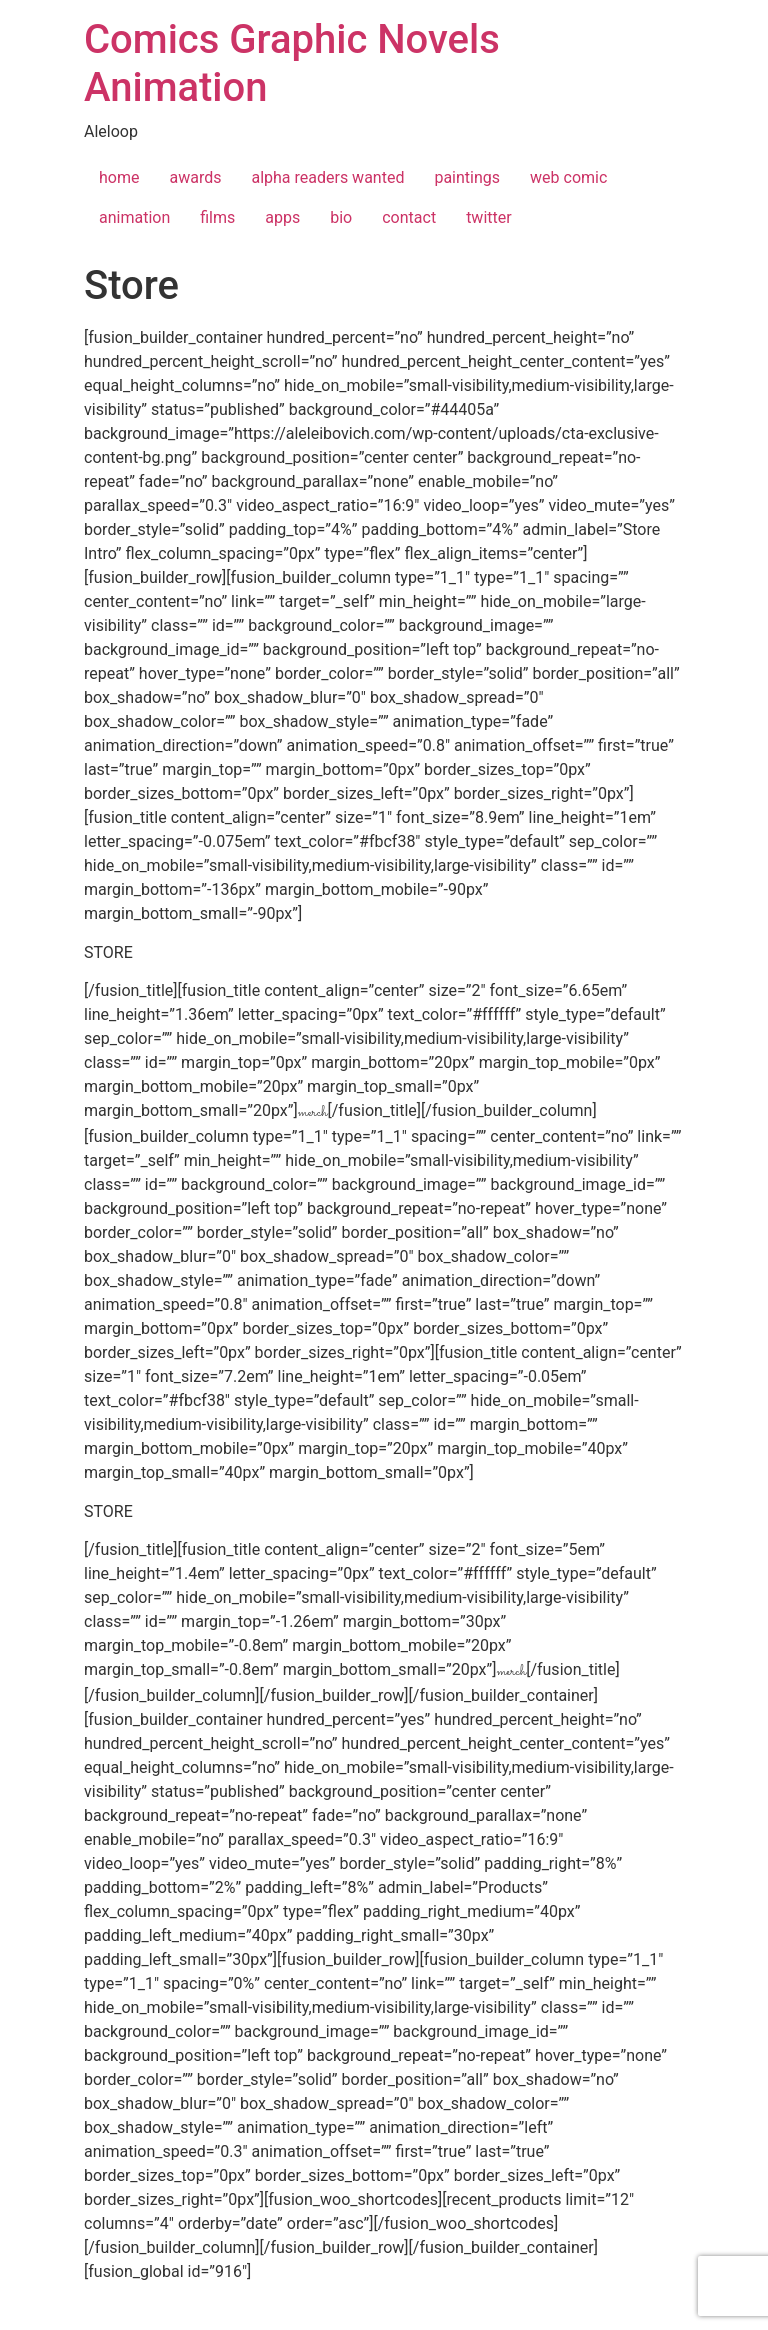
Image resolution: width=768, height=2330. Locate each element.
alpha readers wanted (327, 177)
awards (195, 177)
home (119, 177)
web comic (568, 177)
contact (409, 217)
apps (282, 217)
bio (341, 217)
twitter (489, 217)
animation (134, 217)
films (217, 217)
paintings (467, 177)
